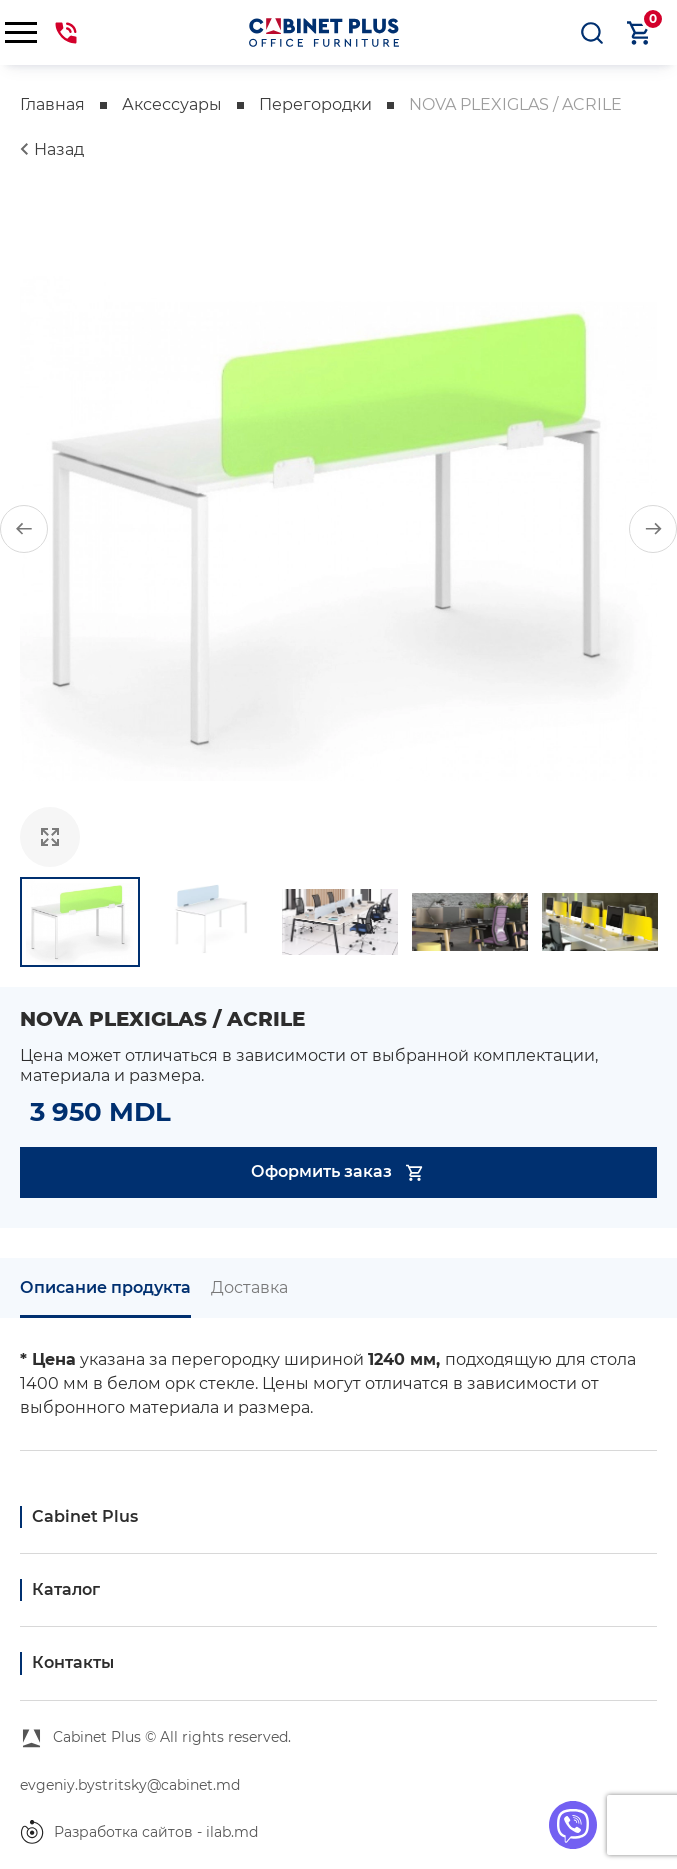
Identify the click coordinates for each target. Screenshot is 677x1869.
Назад (59, 149)
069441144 (66, 33)
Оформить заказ (338, 1172)
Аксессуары (172, 104)
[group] (338, 528)
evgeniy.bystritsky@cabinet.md (130, 1785)
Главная (52, 104)
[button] (24, 529)
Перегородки (315, 104)
